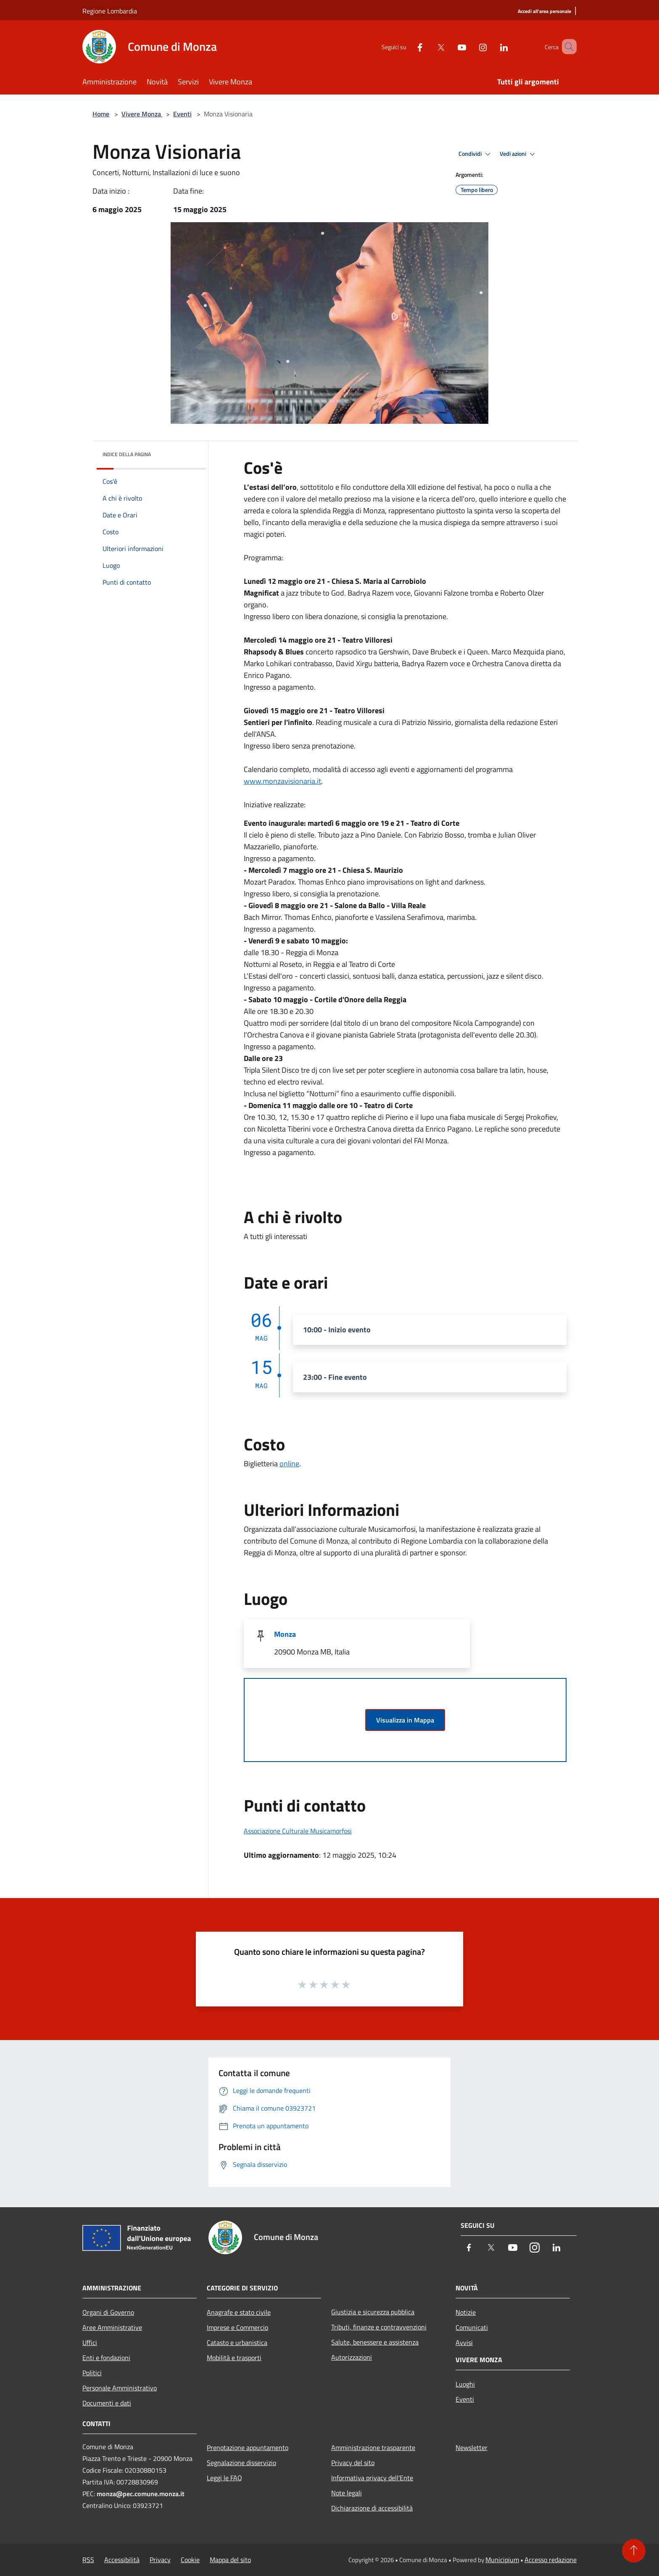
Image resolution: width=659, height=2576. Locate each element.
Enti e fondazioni (106, 2358)
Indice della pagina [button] (127, 454)
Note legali (346, 2493)
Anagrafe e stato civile (239, 2312)
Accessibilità (122, 2560)
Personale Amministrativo (119, 2388)
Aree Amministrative (112, 2327)
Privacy (160, 2560)
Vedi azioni (519, 154)
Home (100, 114)
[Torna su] (634, 2551)
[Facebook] (407, 46)
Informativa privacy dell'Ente (372, 2478)
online (289, 1463)
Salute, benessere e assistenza (375, 2342)
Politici (92, 2373)
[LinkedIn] (491, 46)
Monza (285, 1634)
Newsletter (472, 2447)
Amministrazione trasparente (373, 2447)
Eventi (182, 114)
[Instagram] (470, 46)
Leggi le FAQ (224, 2478)
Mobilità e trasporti (234, 2358)
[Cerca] (566, 47)
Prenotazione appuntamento (247, 2447)
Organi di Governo (108, 2312)
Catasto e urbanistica (237, 2342)
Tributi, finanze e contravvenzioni (379, 2327)
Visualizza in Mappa (405, 1720)
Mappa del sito (230, 2560)
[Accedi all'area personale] (544, 12)
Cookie (190, 2560)
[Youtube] (449, 46)
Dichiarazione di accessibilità (372, 2508)
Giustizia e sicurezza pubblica (372, 2312)
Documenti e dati (106, 2403)
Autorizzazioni (351, 2357)
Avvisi (464, 2342)
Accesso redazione (551, 2560)
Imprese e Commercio (237, 2327)
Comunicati (472, 2327)
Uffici (89, 2342)
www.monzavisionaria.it (282, 781)
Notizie (466, 2312)
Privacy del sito (352, 2463)
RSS (88, 2560)
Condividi (476, 154)
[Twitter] (428, 46)
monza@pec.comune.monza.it (141, 2494)
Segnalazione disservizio (241, 2463)
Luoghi (465, 2384)
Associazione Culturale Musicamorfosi (298, 1831)
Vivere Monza (142, 114)
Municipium (502, 2560)
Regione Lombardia (109, 11)
